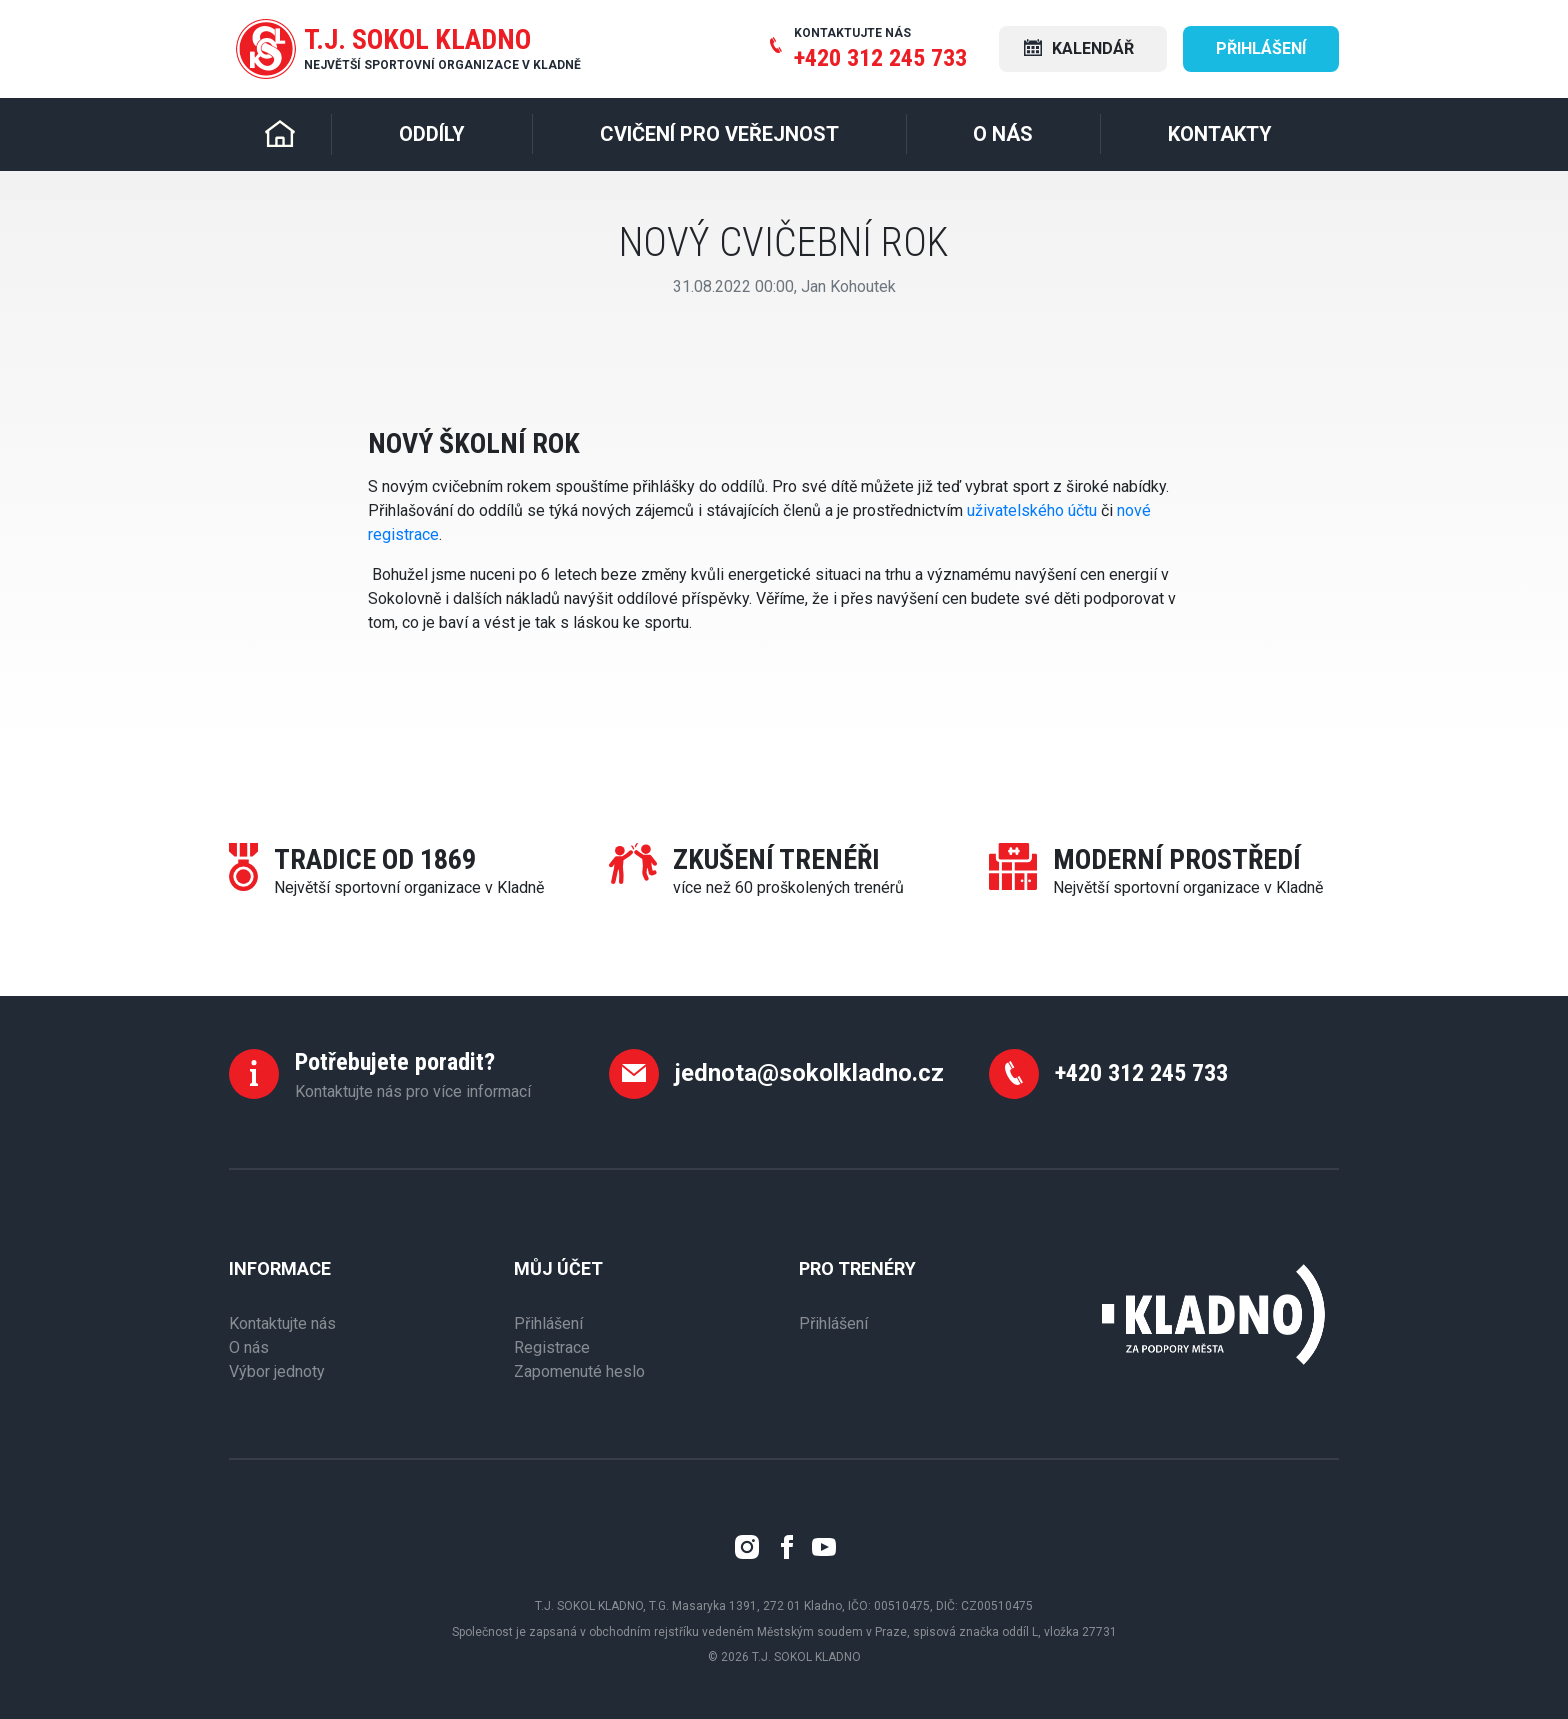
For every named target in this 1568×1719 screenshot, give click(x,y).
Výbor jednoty (277, 1371)
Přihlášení (1261, 48)
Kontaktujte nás (282, 1323)
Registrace (552, 1347)
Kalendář (1079, 48)
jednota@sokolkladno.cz (809, 1073)
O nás (249, 1347)
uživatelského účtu (1032, 510)
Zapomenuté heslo (579, 1371)
